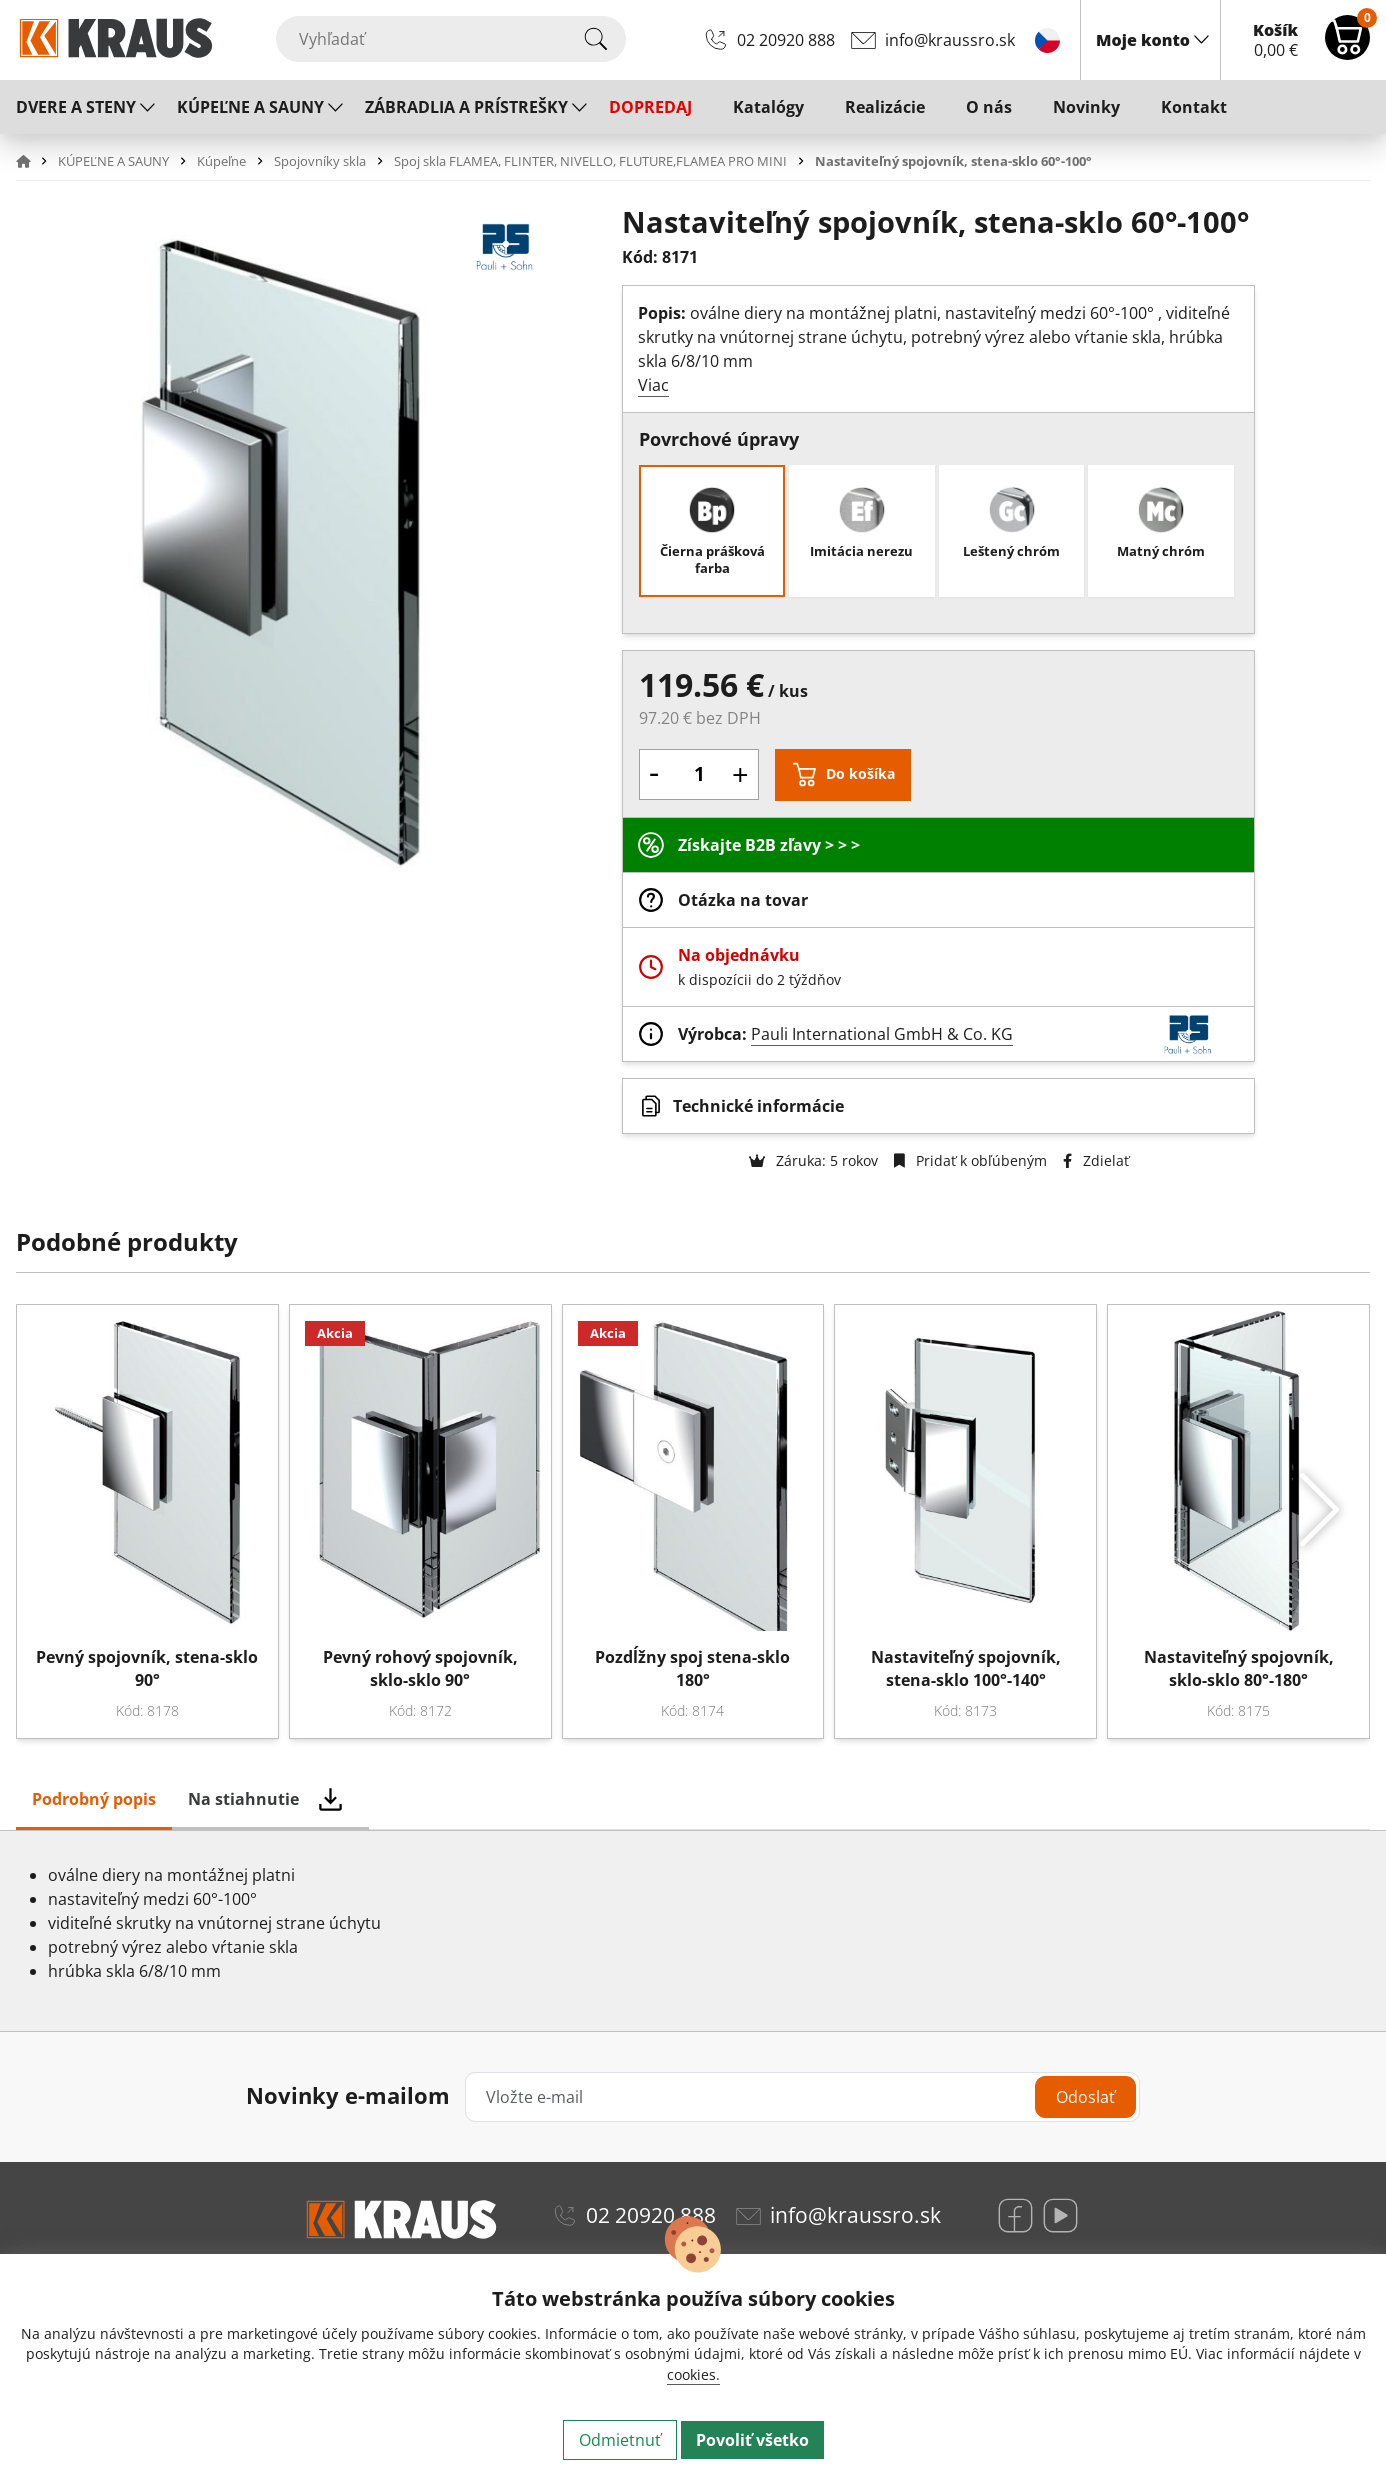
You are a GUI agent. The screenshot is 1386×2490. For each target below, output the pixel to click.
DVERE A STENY (76, 107)
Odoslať (1085, 2097)
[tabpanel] (693, 1931)
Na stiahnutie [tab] (243, 1799)
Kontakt (1194, 107)
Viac (653, 385)
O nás (989, 107)
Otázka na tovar (743, 900)
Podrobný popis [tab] (94, 1799)
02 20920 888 (786, 40)
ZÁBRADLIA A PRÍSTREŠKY (466, 107)
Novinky (1086, 107)
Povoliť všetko (752, 2440)
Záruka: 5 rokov (813, 1160)
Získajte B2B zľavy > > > (769, 845)
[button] (35, 161)
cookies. (693, 2374)
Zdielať (1096, 1160)
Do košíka (860, 773)
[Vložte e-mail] (803, 2097)
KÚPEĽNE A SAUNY (250, 107)
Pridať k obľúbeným (970, 1160)
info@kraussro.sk (950, 40)
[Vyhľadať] (451, 39)
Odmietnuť (620, 2440)
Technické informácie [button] (758, 1106)
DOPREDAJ (650, 107)
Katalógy (768, 107)
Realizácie (885, 107)
